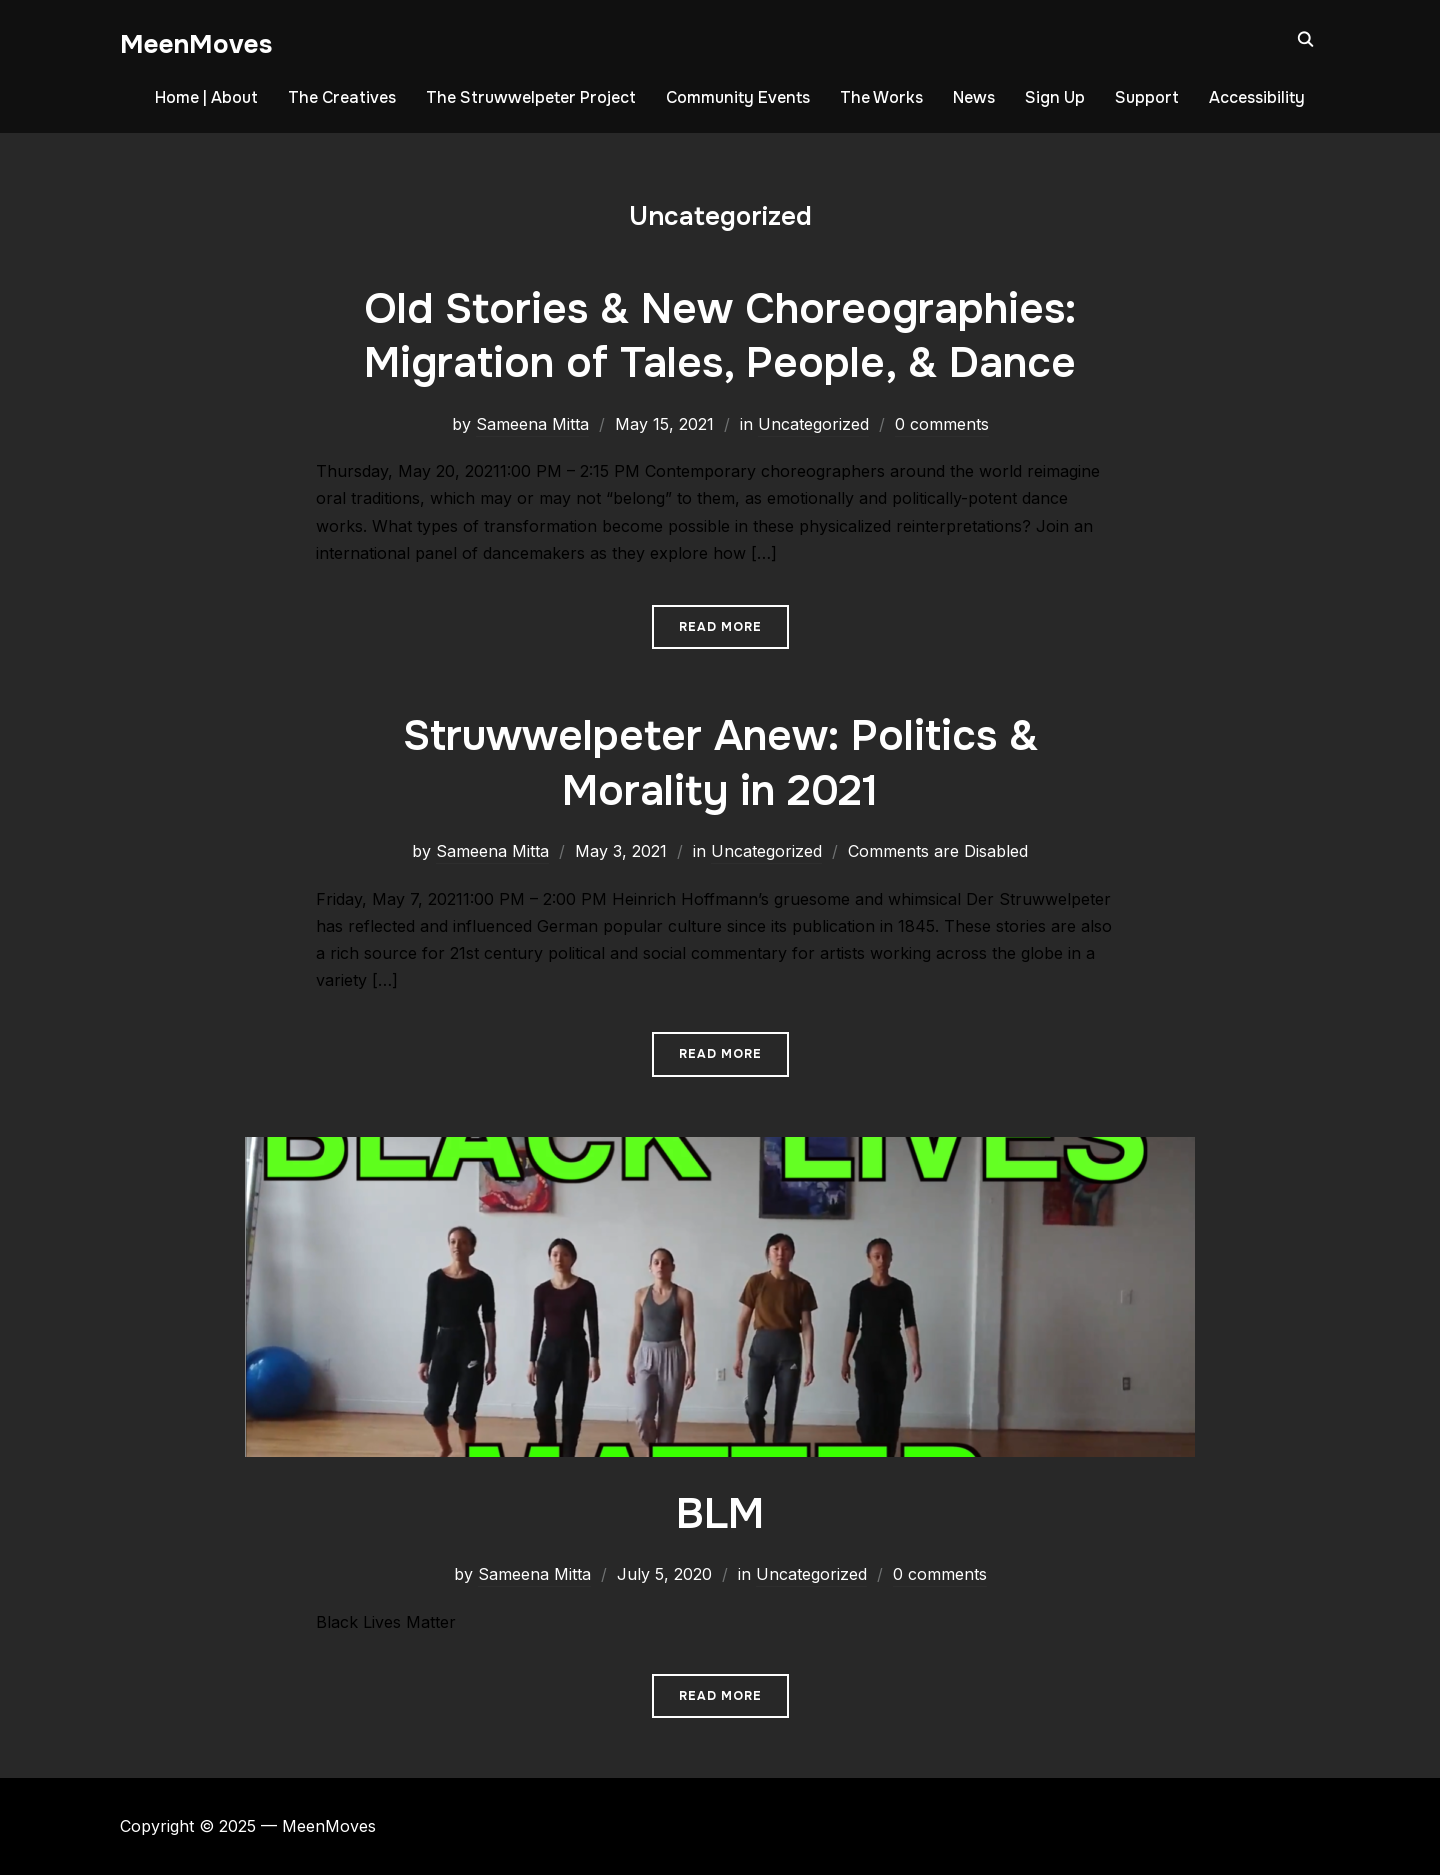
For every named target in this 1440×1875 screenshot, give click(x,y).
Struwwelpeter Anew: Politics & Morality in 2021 (720, 763)
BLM (720, 1514)
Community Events (738, 97)
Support (1147, 97)
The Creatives (342, 97)
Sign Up (1055, 97)
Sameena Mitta (532, 424)
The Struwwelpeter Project (531, 97)
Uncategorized (813, 424)
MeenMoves (196, 44)
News (974, 97)
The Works (881, 97)
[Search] (1305, 38)
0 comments (942, 424)
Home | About (206, 97)
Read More (720, 627)
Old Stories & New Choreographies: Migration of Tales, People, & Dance (720, 336)
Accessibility (1257, 97)
